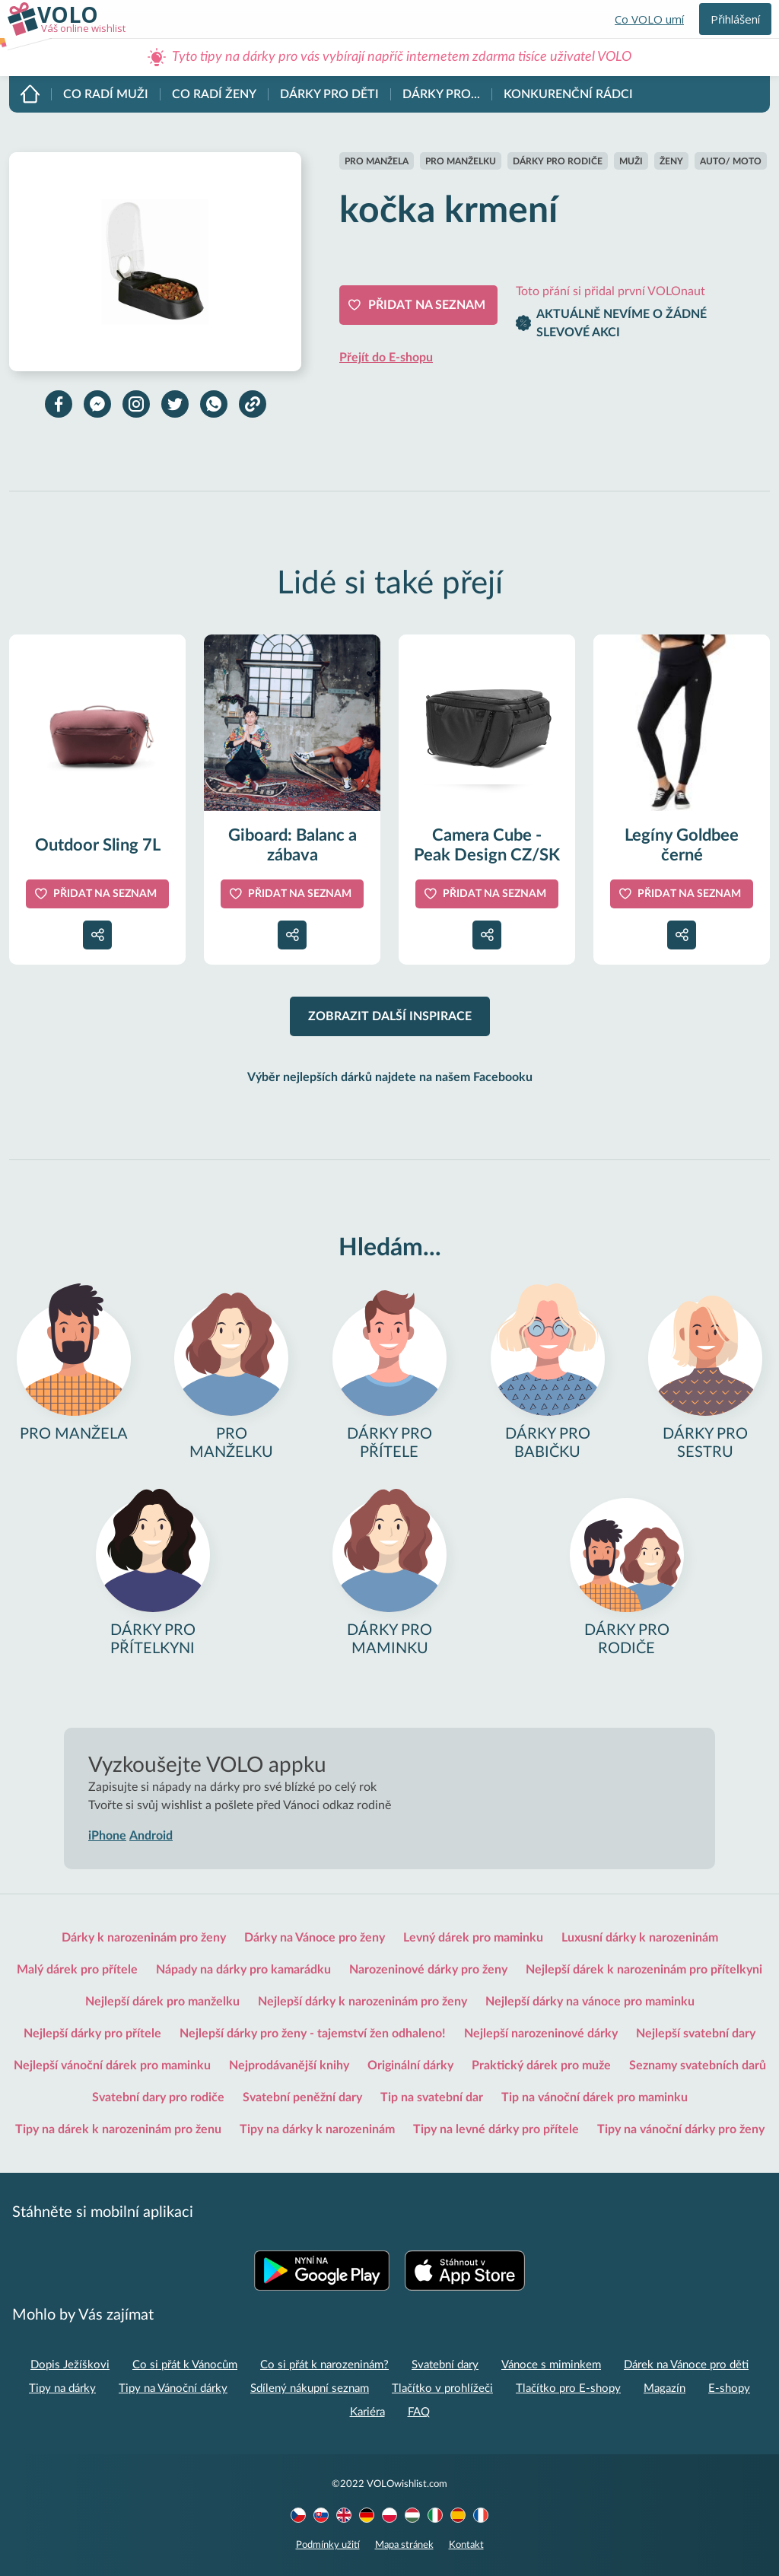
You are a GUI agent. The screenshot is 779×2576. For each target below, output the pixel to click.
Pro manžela (377, 161)
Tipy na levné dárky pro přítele (496, 2129)
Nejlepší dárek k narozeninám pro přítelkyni (644, 1970)
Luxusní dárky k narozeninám (639, 1938)
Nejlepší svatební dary (695, 2033)
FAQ (419, 2412)
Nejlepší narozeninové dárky (541, 2033)
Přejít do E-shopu (386, 357)
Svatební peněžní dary (302, 2097)
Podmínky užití (328, 2545)
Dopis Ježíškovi (70, 2365)
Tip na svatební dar (431, 2097)
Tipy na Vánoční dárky (173, 2388)
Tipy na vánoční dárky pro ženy (681, 2129)
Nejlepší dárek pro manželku (162, 2002)
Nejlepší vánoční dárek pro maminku (112, 2065)
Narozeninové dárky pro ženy (428, 1970)
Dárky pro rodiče (558, 161)
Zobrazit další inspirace (390, 1016)
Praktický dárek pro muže (541, 2065)
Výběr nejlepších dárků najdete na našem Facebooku (390, 1077)
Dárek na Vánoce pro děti (686, 2365)
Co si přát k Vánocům (184, 2365)
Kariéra (367, 2412)
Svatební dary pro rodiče (158, 2097)
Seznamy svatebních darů (697, 2065)
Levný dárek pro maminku (473, 1938)
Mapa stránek (404, 2545)
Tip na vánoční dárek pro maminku (594, 2097)
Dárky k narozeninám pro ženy (144, 1938)
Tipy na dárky (62, 2388)
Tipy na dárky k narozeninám (317, 2129)
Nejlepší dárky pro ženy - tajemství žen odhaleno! (313, 2033)
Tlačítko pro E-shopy (568, 2388)
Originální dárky (410, 2065)
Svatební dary (445, 2365)
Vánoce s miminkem (551, 2365)
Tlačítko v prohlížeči (442, 2388)
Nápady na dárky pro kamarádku (243, 1970)
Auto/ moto (731, 161)
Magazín (664, 2388)
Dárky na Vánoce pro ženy (314, 1938)
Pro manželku (460, 161)
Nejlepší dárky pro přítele (92, 2033)
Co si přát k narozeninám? (324, 2365)
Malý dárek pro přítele (77, 1970)
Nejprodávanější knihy (289, 2065)
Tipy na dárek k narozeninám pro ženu (118, 2129)
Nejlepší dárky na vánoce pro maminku (590, 2002)
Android (151, 1836)
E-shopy (729, 2388)
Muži (631, 161)
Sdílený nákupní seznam (309, 2388)
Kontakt (466, 2545)
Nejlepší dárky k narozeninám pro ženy (362, 2002)
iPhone (107, 1836)
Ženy (671, 161)
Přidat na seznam (426, 305)
